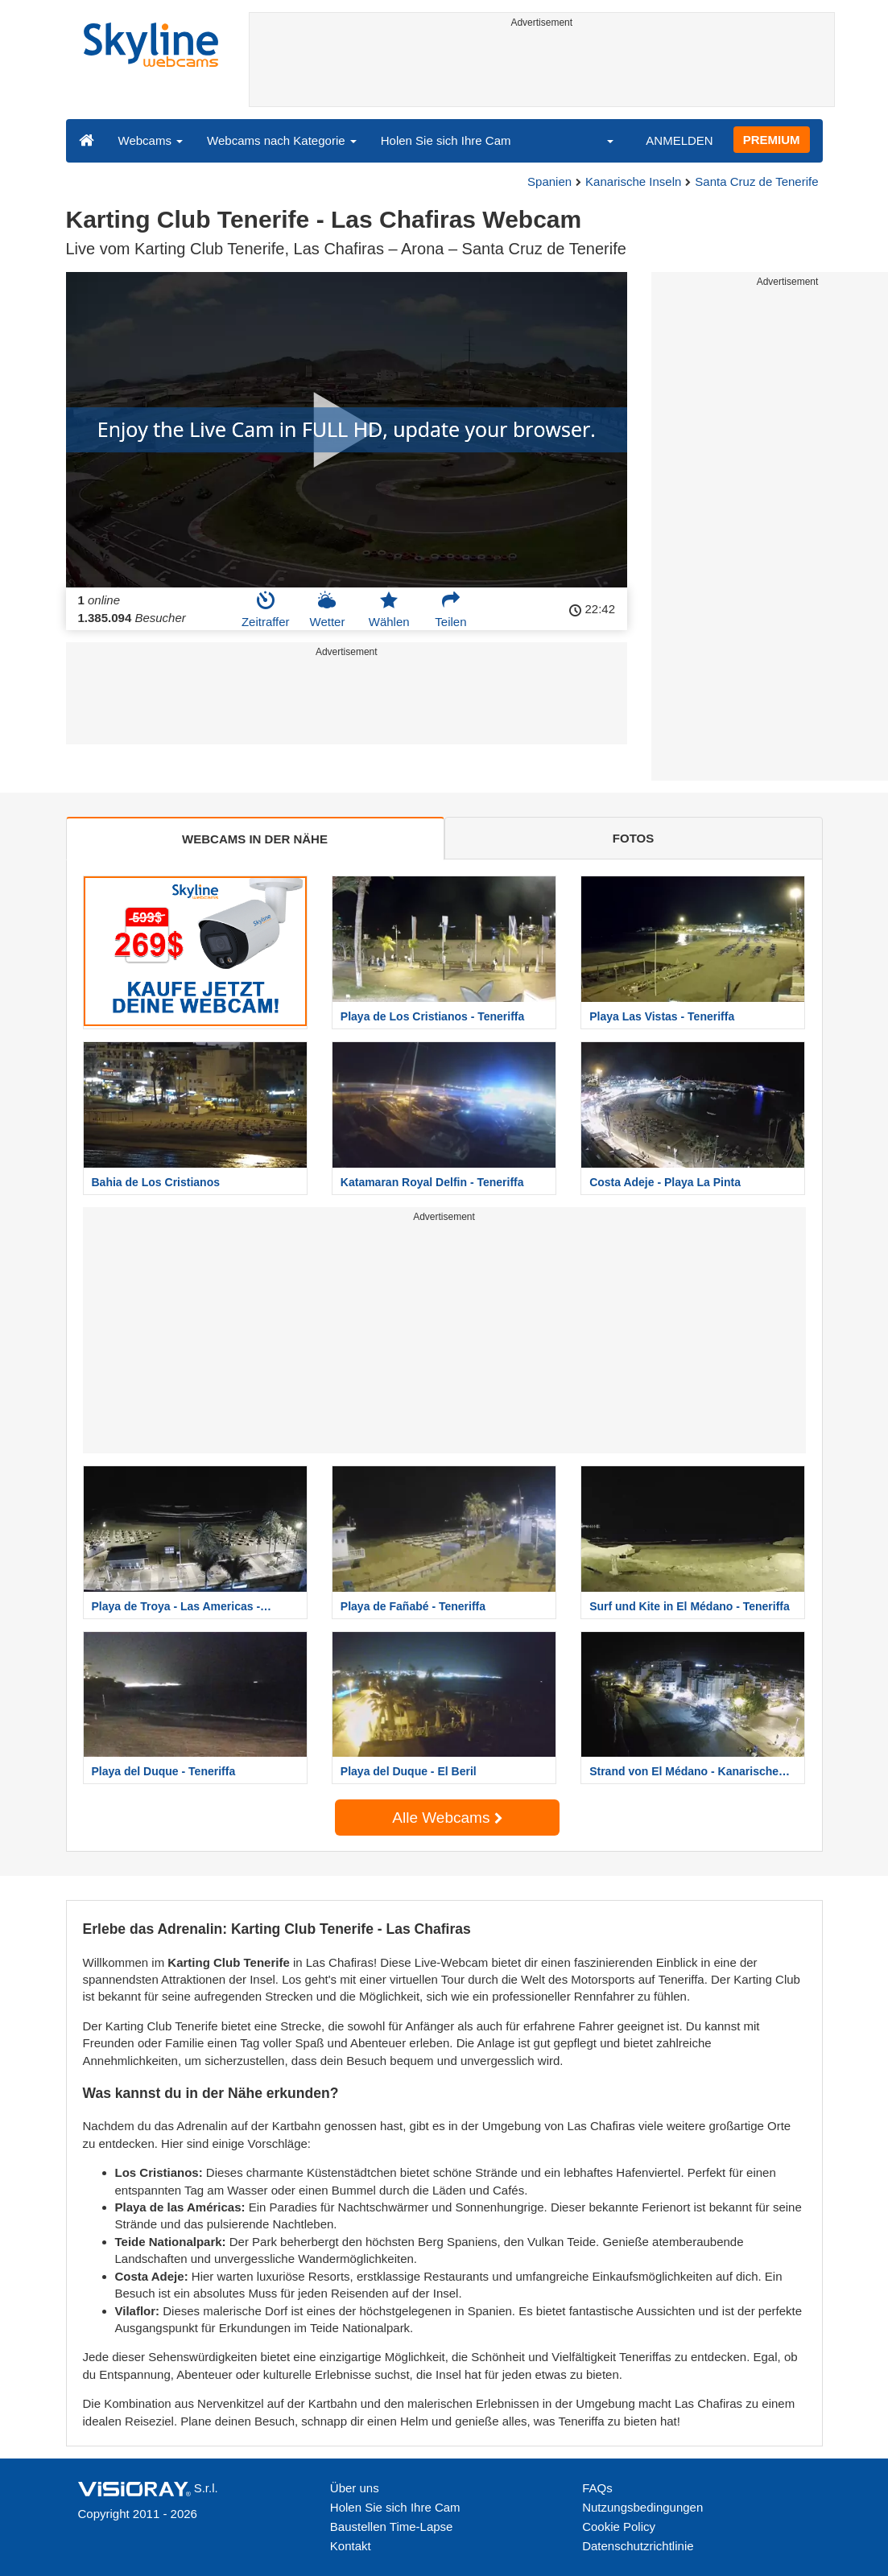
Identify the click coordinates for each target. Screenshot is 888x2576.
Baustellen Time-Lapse (391, 2526)
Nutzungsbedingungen (642, 2507)
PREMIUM (771, 139)
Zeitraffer (266, 609)
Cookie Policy (618, 2526)
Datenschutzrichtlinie (637, 2546)
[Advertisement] (542, 70)
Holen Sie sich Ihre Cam (446, 140)
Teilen (450, 609)
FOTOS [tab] (633, 838)
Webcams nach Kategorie (282, 140)
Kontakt (350, 2546)
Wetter (327, 609)
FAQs (597, 2488)
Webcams (151, 140)
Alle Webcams (447, 1817)
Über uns (354, 2488)
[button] (600, 140)
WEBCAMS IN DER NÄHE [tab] (255, 839)
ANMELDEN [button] (679, 140)
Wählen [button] (389, 609)
